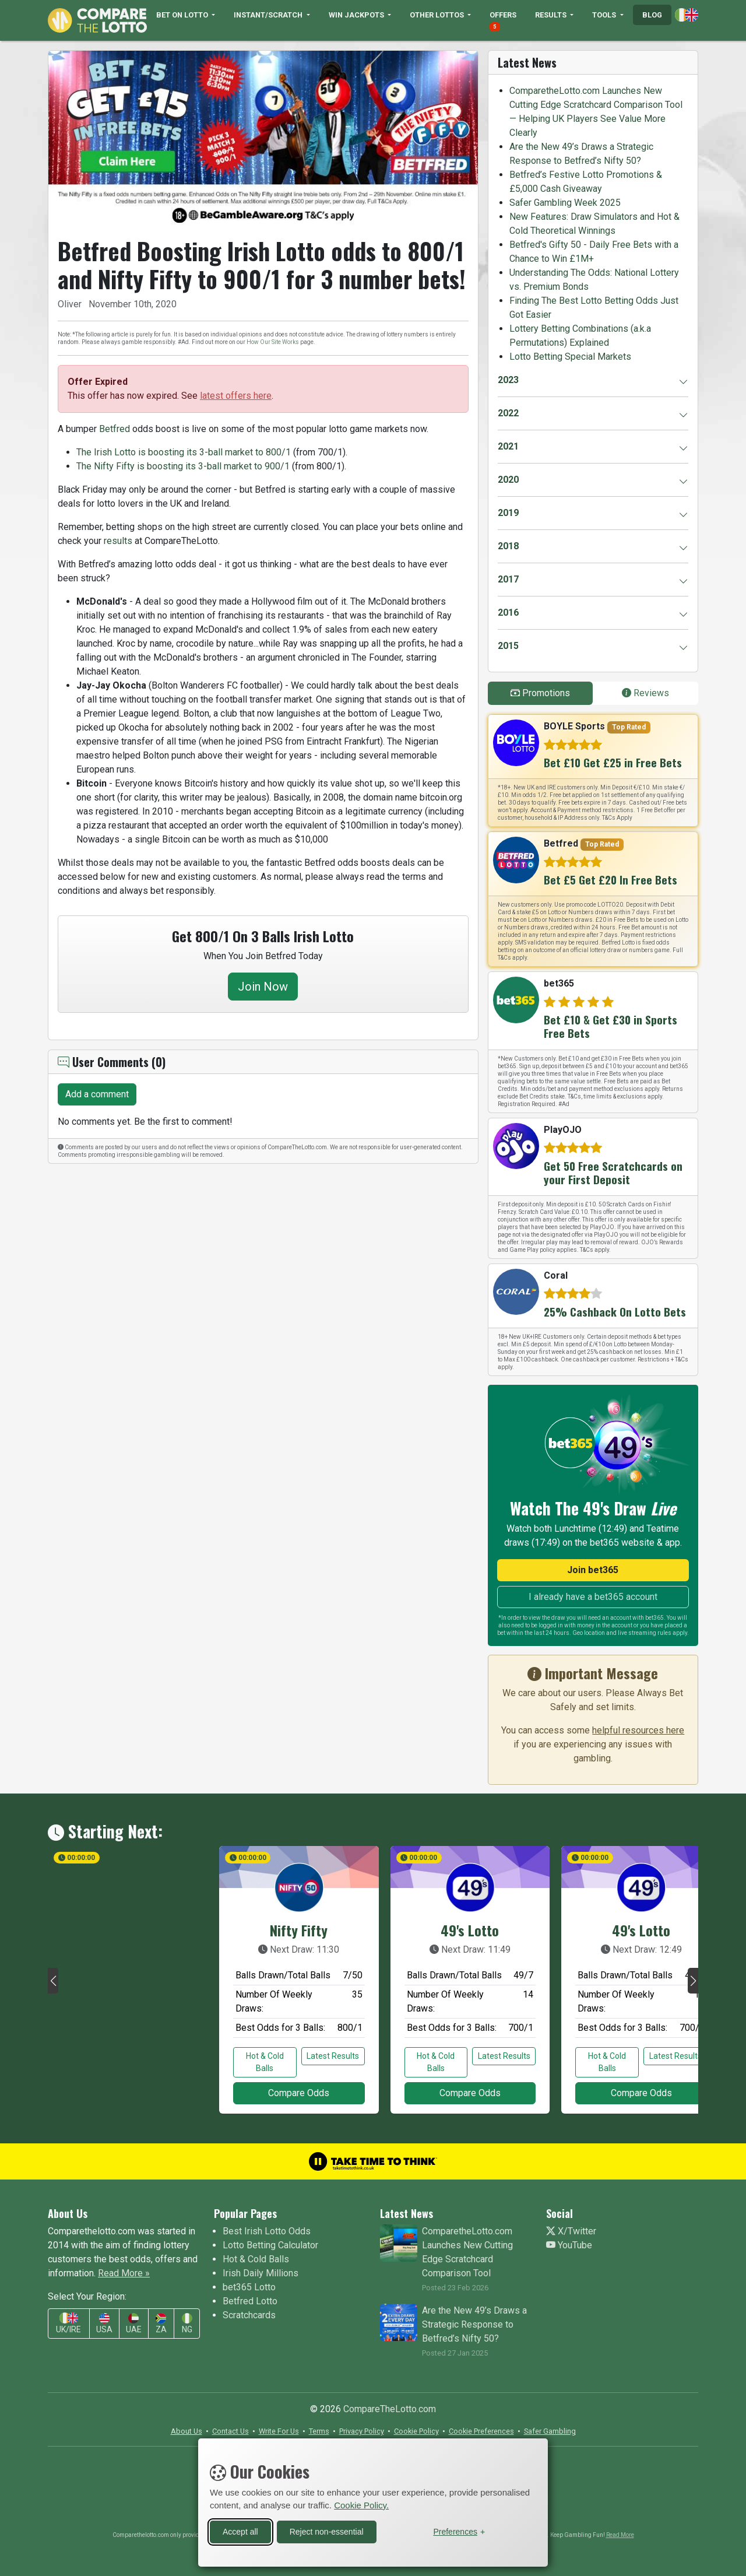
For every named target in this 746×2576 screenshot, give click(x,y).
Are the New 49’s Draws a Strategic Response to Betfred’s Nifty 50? (474, 2324)
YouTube (569, 2245)
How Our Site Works (273, 342)
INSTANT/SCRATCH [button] (269, 14)
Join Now (263, 987)
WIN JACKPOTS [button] (357, 14)
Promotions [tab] (540, 693)
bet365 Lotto (249, 2287)
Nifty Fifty (299, 1929)
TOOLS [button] (605, 14)
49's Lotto (470, 1929)
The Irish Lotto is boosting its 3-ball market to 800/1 (183, 452)
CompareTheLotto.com (389, 2408)
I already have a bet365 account (593, 1596)
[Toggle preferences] (459, 2532)
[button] (53, 1981)
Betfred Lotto (250, 2301)
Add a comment (97, 1094)
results (118, 540)
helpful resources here (638, 1730)
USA (104, 2324)
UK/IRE (68, 2323)
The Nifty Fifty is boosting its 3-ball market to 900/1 (183, 466)
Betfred (114, 428)
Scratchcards (249, 2315)
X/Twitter (571, 2231)
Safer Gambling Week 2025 (565, 202)
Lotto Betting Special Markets (570, 356)
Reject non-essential (327, 2531)
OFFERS (503, 20)
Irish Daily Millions (260, 2273)
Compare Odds (298, 2092)
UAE (134, 2324)
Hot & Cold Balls (265, 2062)
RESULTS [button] (551, 14)
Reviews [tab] (645, 693)
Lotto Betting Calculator (270, 2245)
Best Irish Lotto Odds (267, 2231)
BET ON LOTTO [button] (183, 14)
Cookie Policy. (361, 2505)
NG (187, 2324)
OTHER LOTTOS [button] (438, 14)
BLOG (652, 14)
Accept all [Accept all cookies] (240, 2531)
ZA (161, 2324)
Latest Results (333, 2056)
